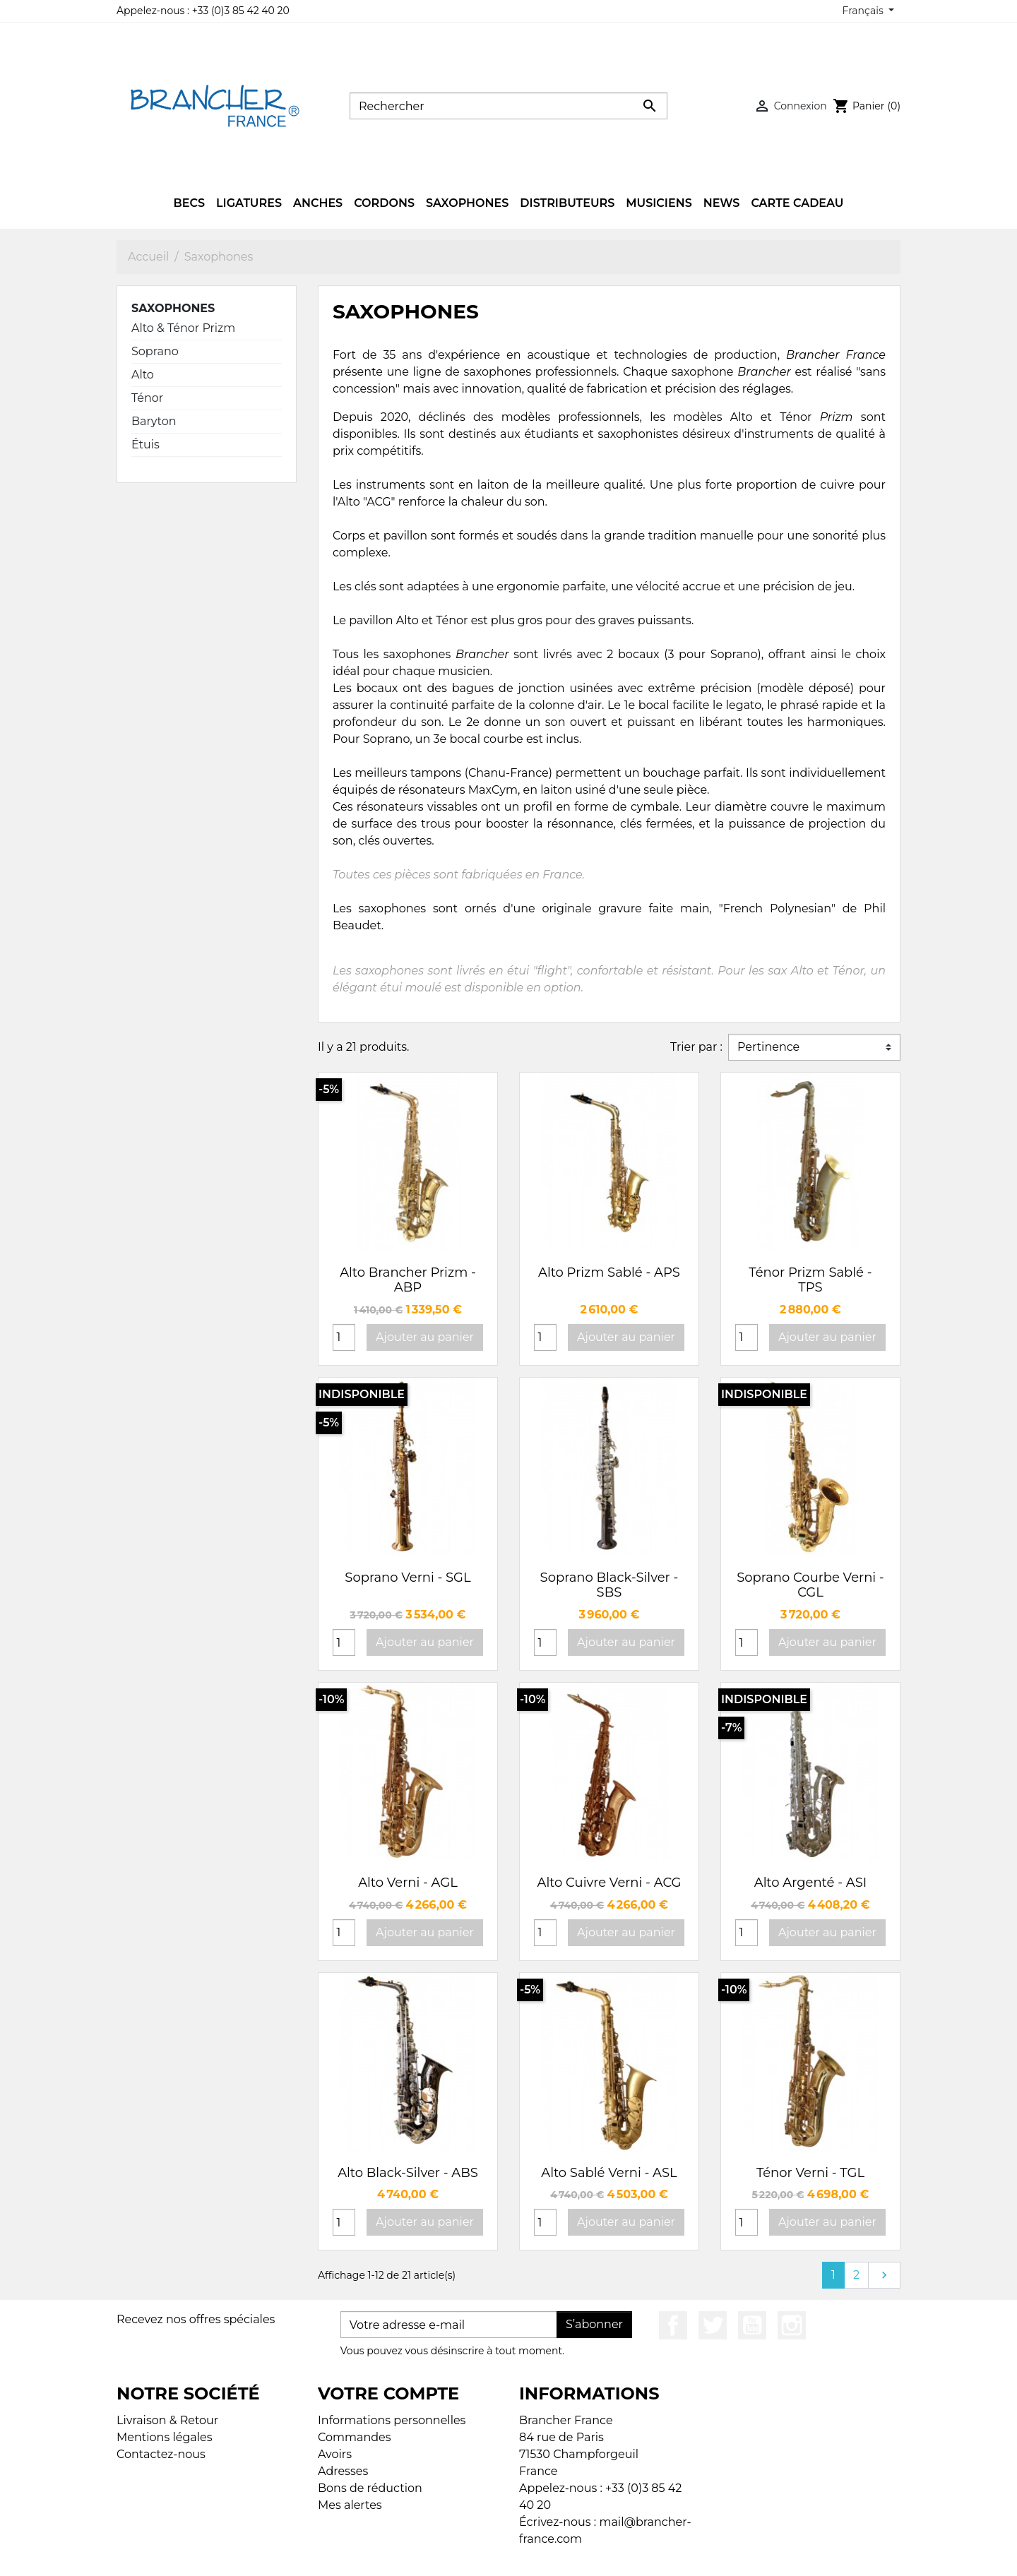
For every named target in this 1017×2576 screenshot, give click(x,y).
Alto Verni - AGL (408, 1882)
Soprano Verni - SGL (407, 1577)
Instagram (792, 2325)
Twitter (712, 2325)
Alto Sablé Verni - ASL (609, 2173)
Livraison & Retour (167, 2420)
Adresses (343, 2471)
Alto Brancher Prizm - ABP (408, 1280)
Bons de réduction (370, 2488)
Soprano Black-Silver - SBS (609, 1585)
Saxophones (173, 308)
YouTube (752, 2325)
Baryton (154, 421)
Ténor (147, 398)
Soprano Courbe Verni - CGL (810, 1585)
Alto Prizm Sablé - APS (609, 1272)
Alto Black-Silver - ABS (408, 2173)
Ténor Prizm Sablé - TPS (810, 1280)
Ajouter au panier (425, 1337)
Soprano (155, 351)
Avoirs (335, 2454)
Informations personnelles (391, 2420)
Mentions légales (165, 2437)
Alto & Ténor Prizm (183, 328)
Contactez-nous (161, 2454)
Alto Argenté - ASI (810, 1882)
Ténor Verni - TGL (810, 2173)
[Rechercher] (508, 106)
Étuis (145, 444)
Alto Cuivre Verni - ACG (609, 1882)
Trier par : (696, 1047)
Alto (142, 374)
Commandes (354, 2437)
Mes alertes (350, 2505)
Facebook (673, 2325)
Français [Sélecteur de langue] (864, 10)
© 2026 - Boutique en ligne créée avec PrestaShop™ (512, 2556)
